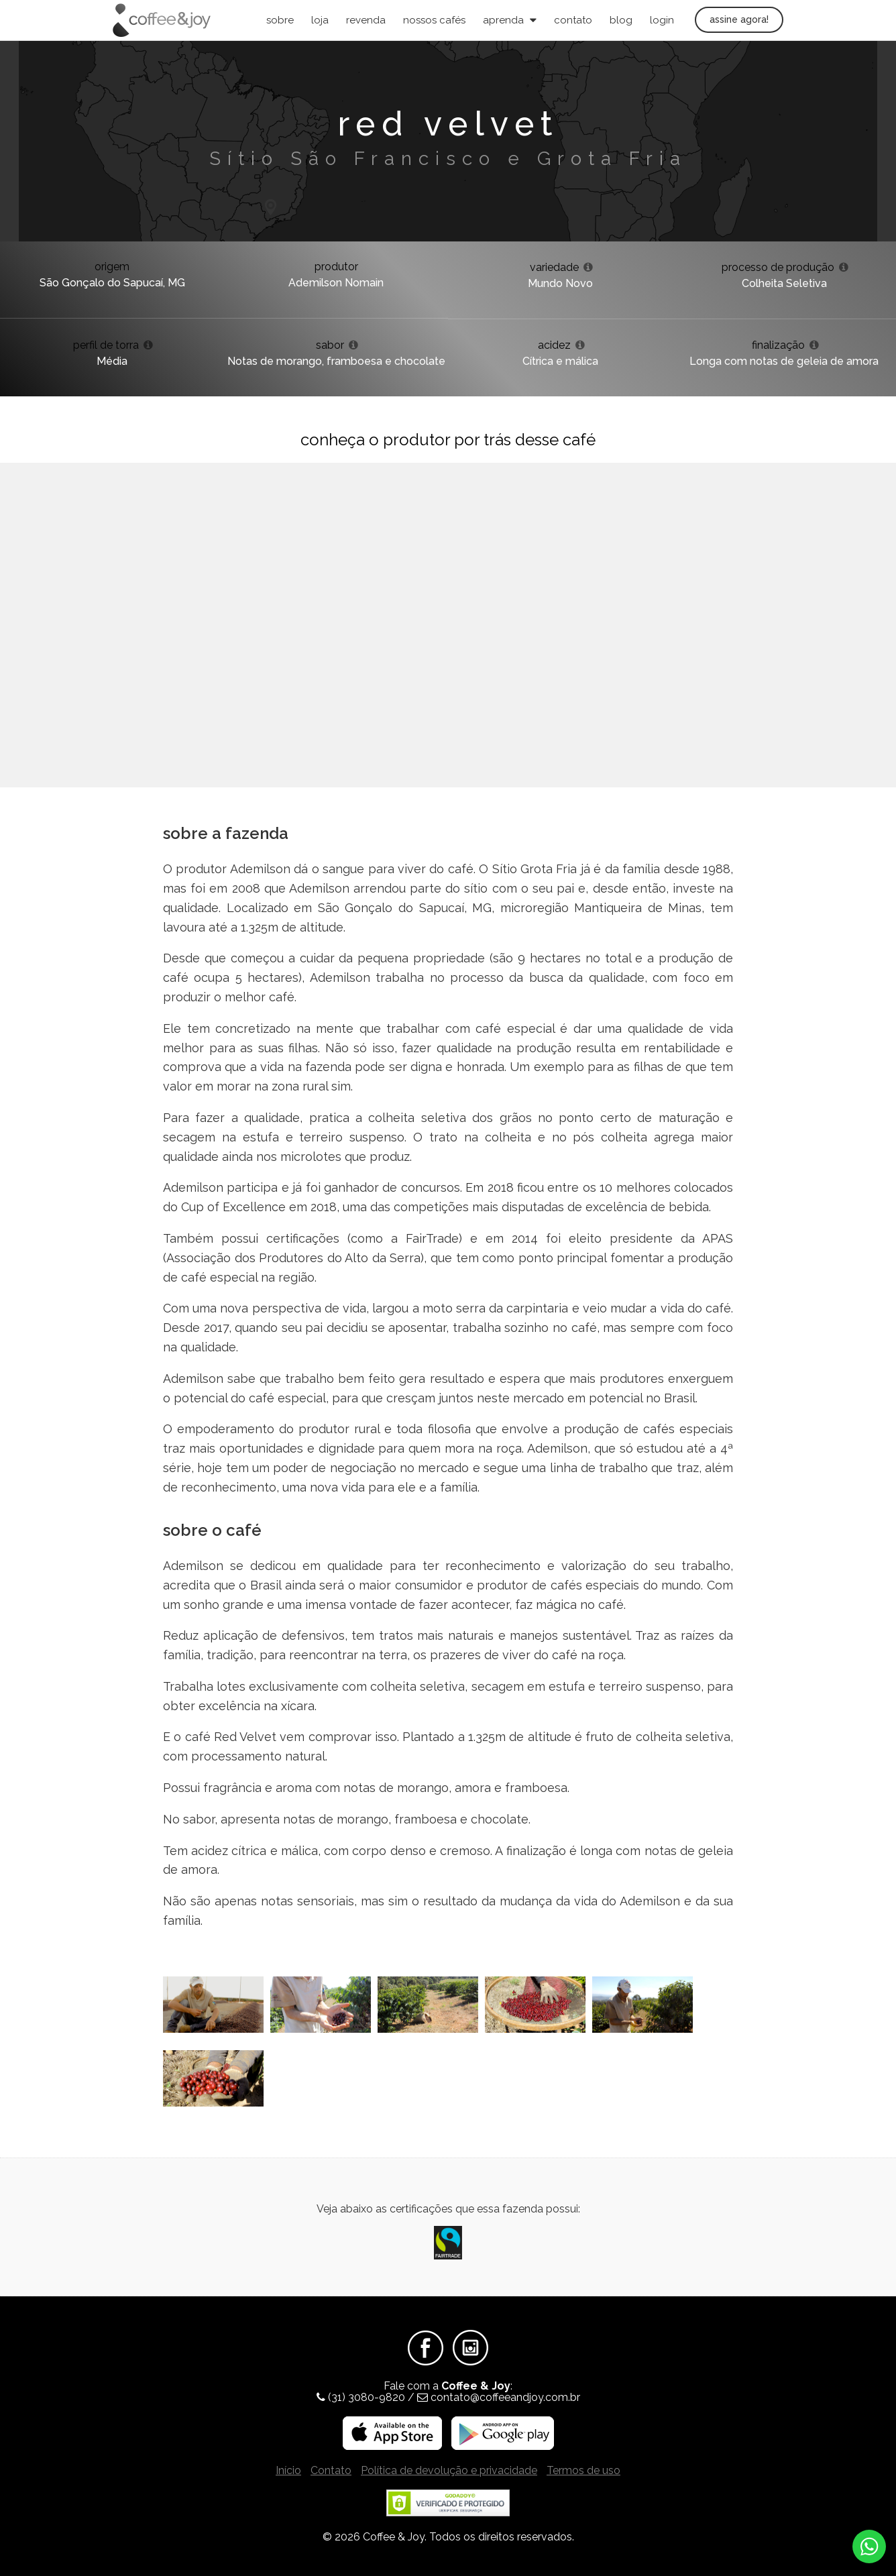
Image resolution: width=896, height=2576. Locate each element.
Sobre (280, 20)
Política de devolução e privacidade (449, 2470)
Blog (621, 20)
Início (288, 2470)
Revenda (366, 20)
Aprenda (510, 20)
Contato (573, 20)
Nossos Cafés (434, 20)
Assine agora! (739, 19)
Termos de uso (583, 2470)
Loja (320, 20)
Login (662, 20)
